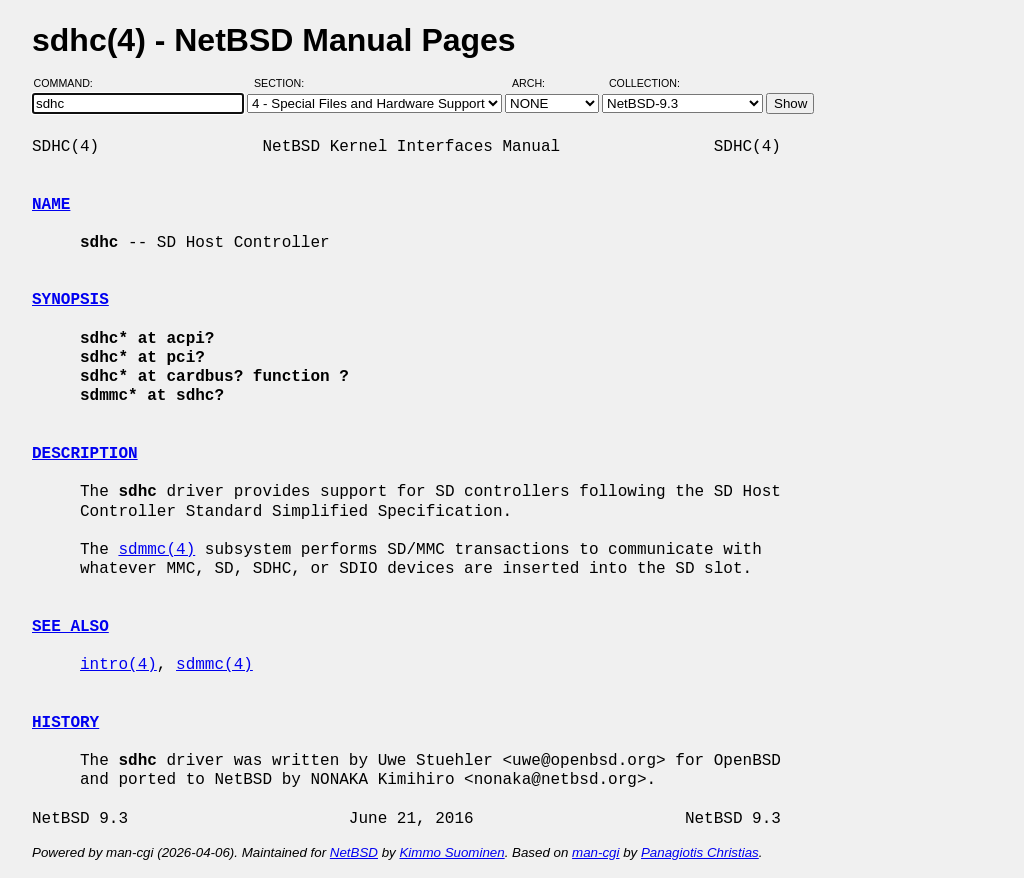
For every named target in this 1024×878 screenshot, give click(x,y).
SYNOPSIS (70, 300)
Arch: (537, 83)
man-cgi (595, 852)
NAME (51, 205)
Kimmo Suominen (451, 852)
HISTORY (65, 723)
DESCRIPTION (85, 454)
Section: (283, 83)
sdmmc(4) (156, 550)
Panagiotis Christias (700, 852)
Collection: (644, 83)
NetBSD (354, 852)
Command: (69, 83)
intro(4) (118, 665)
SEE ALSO (70, 627)
